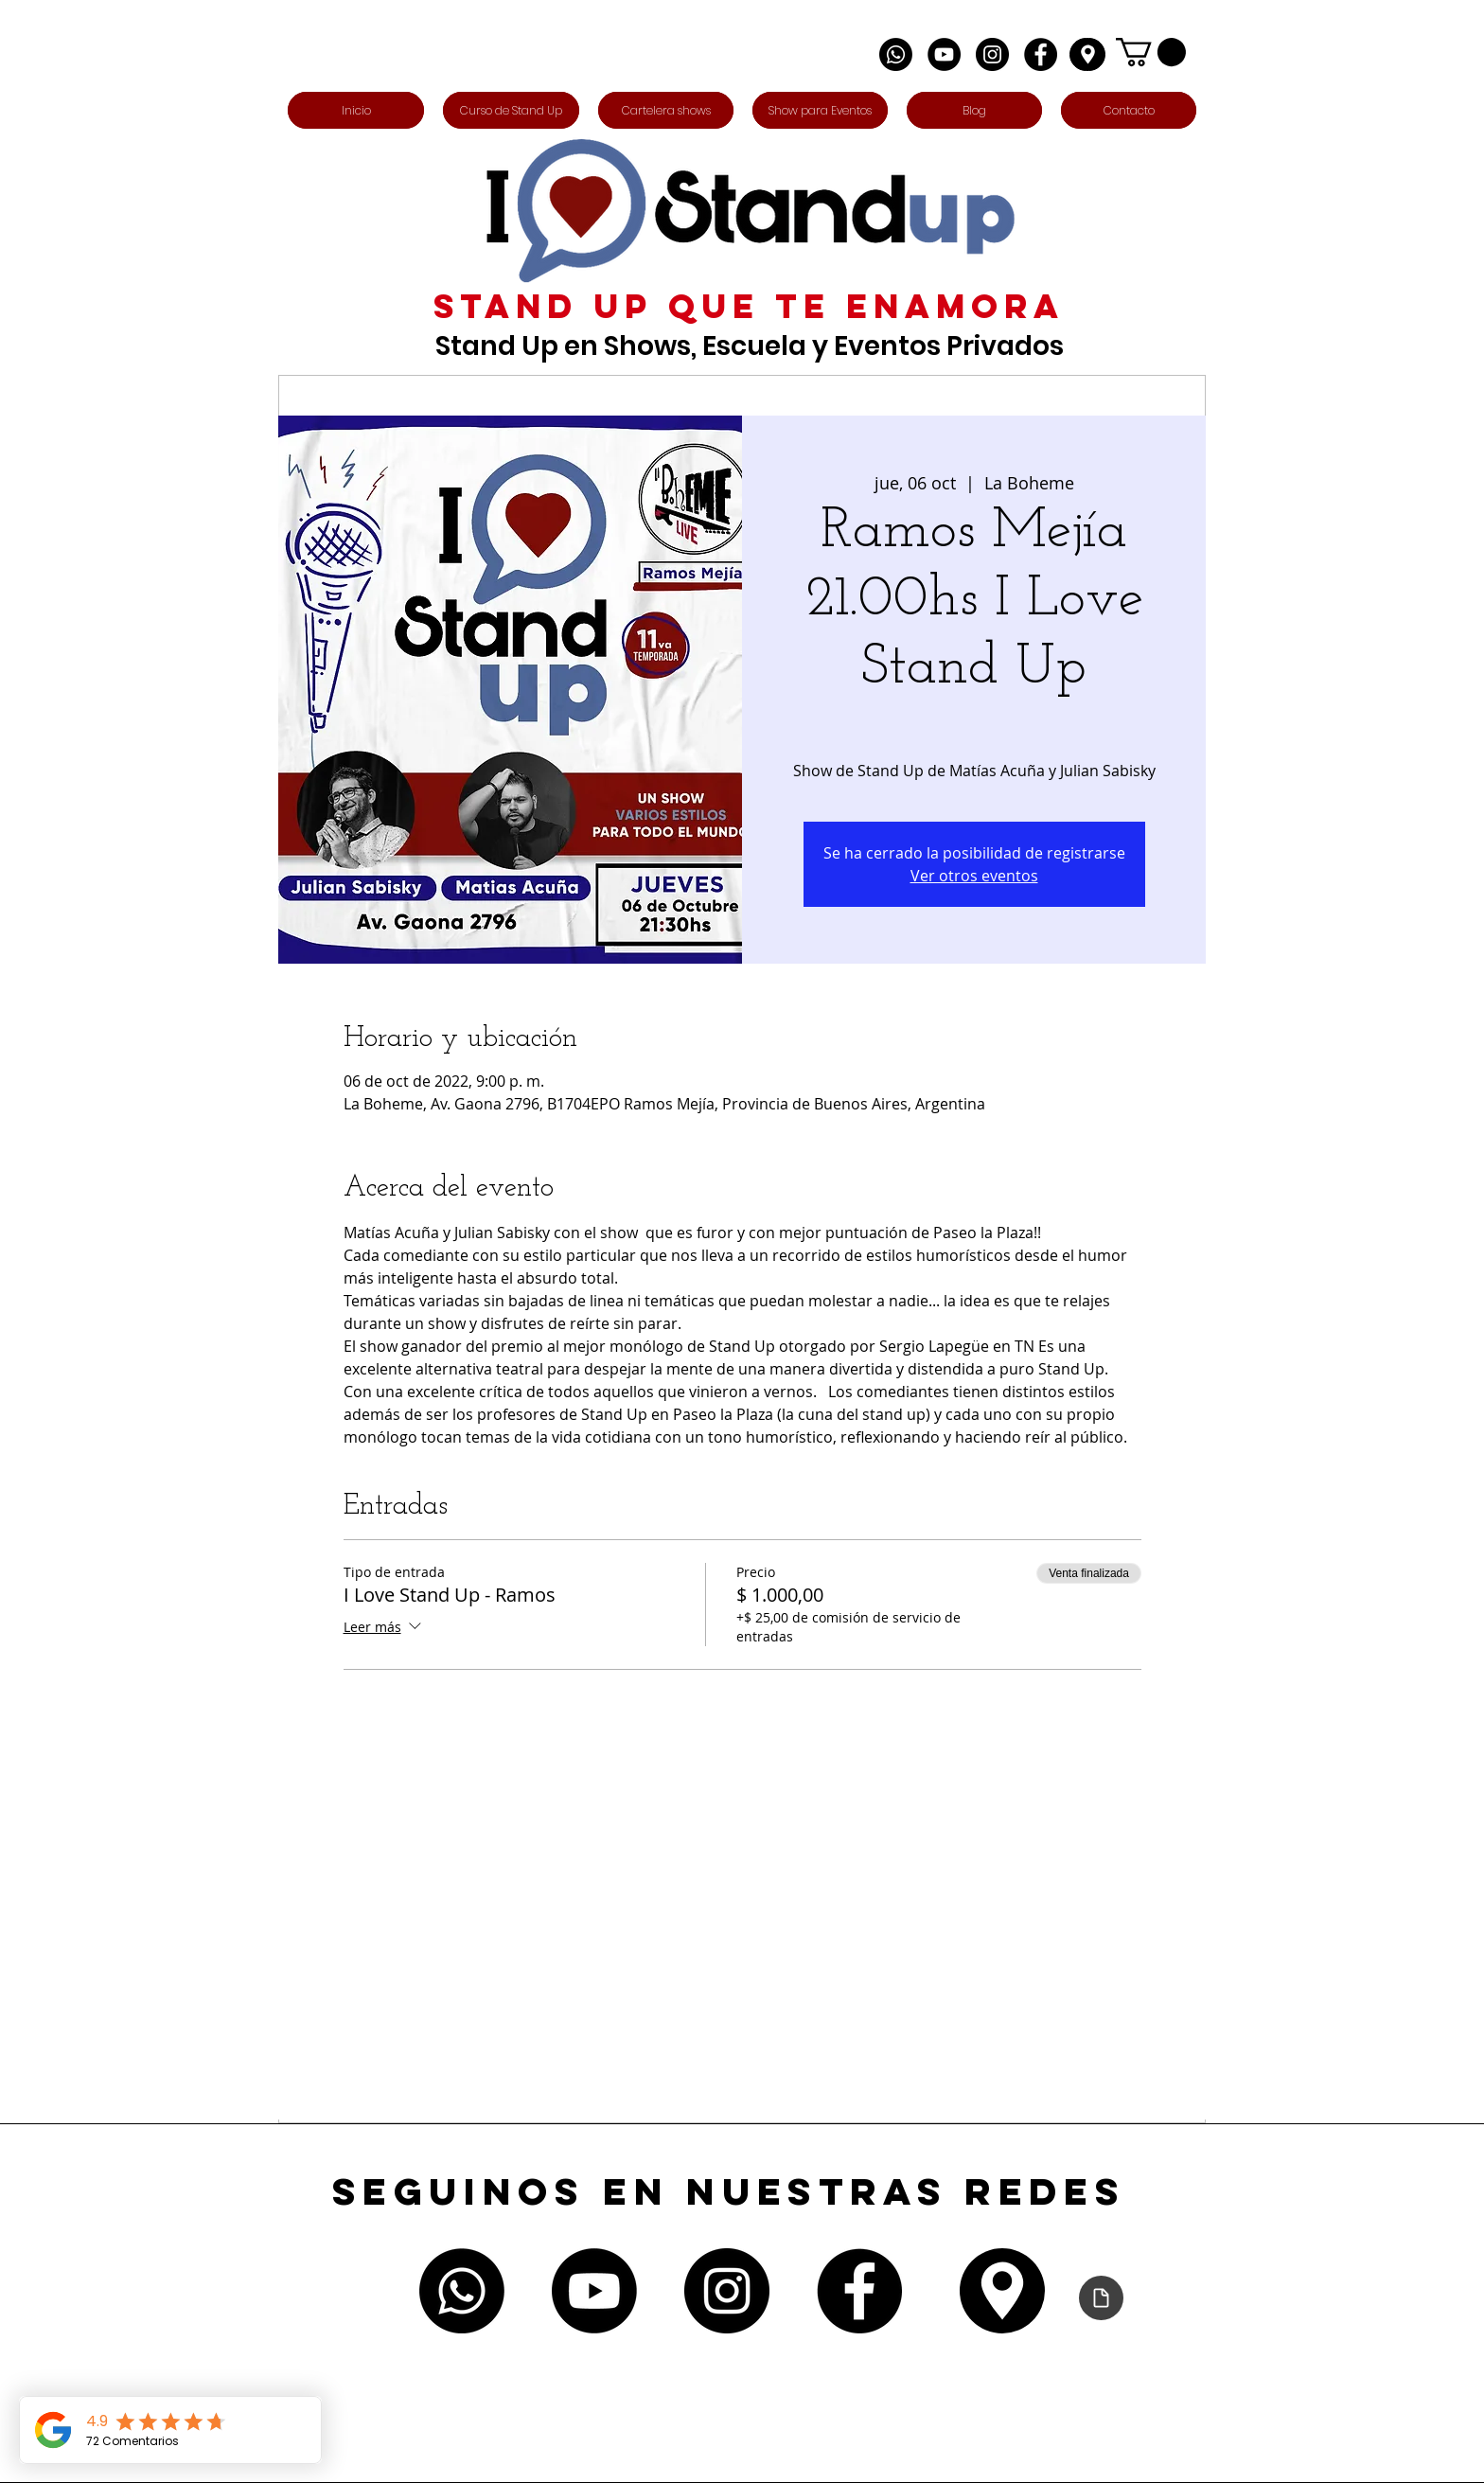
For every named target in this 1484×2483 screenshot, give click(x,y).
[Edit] (1087, 54)
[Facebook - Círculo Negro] (1040, 54)
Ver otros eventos (974, 875)
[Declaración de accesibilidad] (1101, 2298)
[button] (1151, 52)
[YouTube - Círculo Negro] (944, 54)
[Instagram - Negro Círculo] (992, 54)
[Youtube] (594, 2290)
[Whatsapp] (895, 54)
